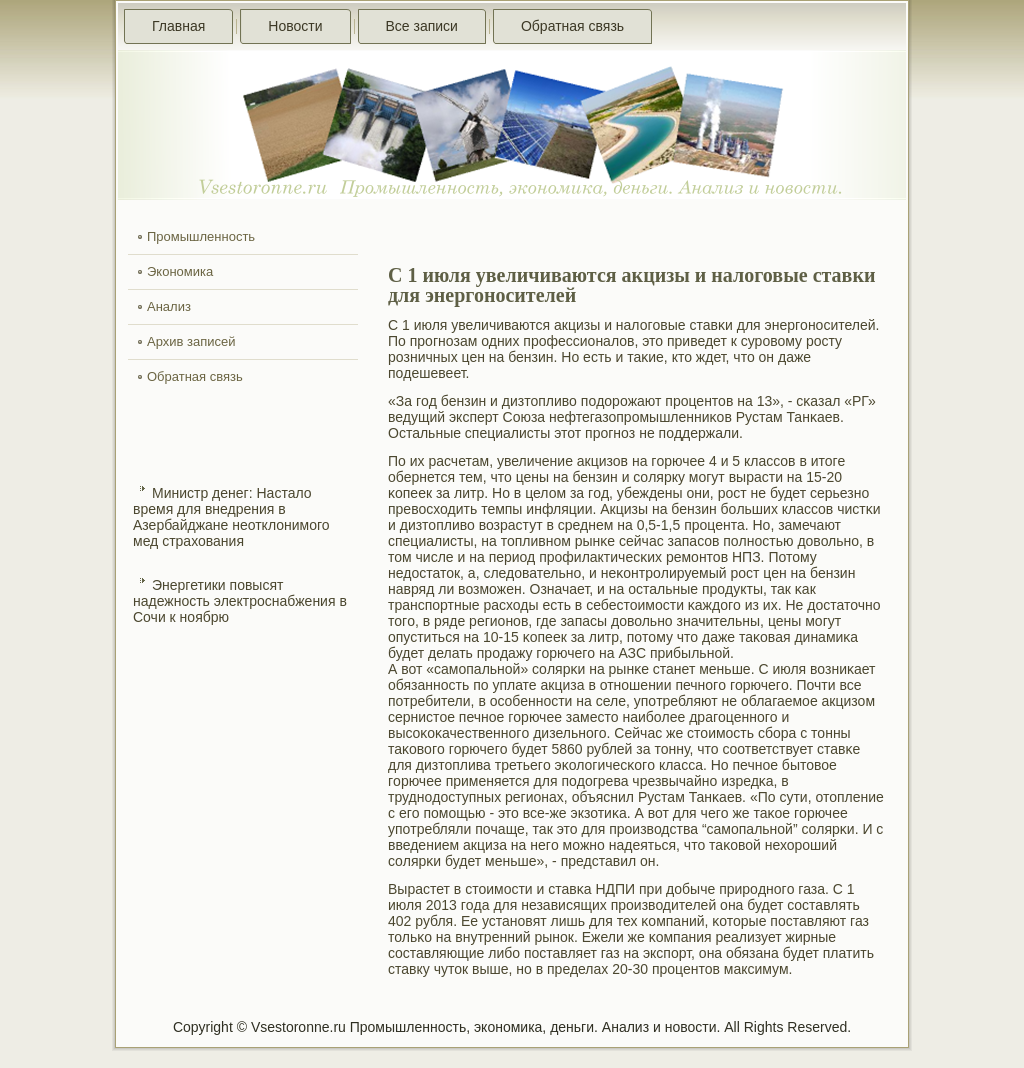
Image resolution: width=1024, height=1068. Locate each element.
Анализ (169, 306)
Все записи (422, 26)
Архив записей (191, 341)
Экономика (180, 271)
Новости (295, 26)
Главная (178, 26)
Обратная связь (572, 26)
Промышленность (201, 236)
